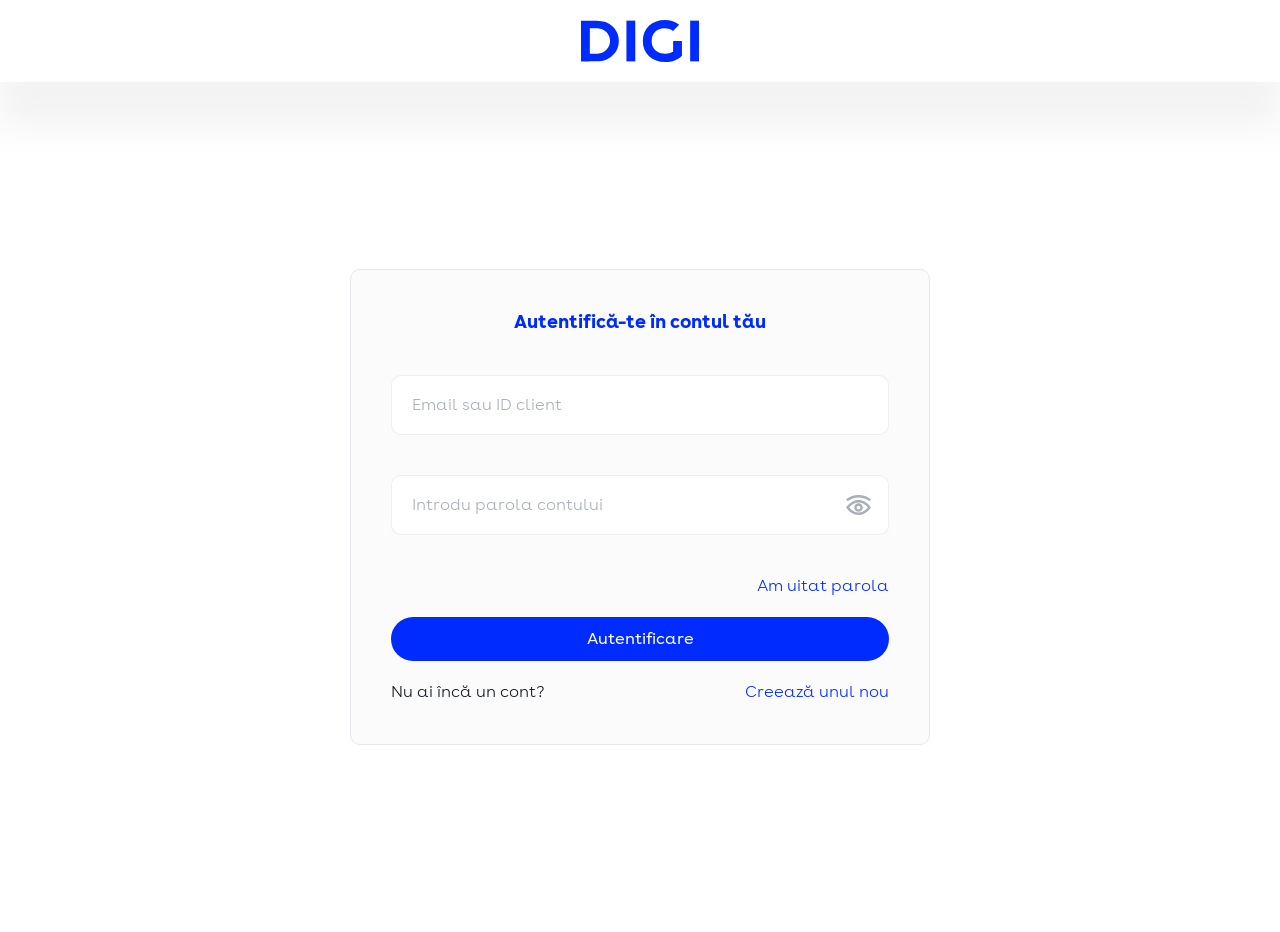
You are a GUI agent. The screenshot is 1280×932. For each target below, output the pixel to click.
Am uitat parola (823, 586)
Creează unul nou (817, 692)
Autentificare (640, 639)
